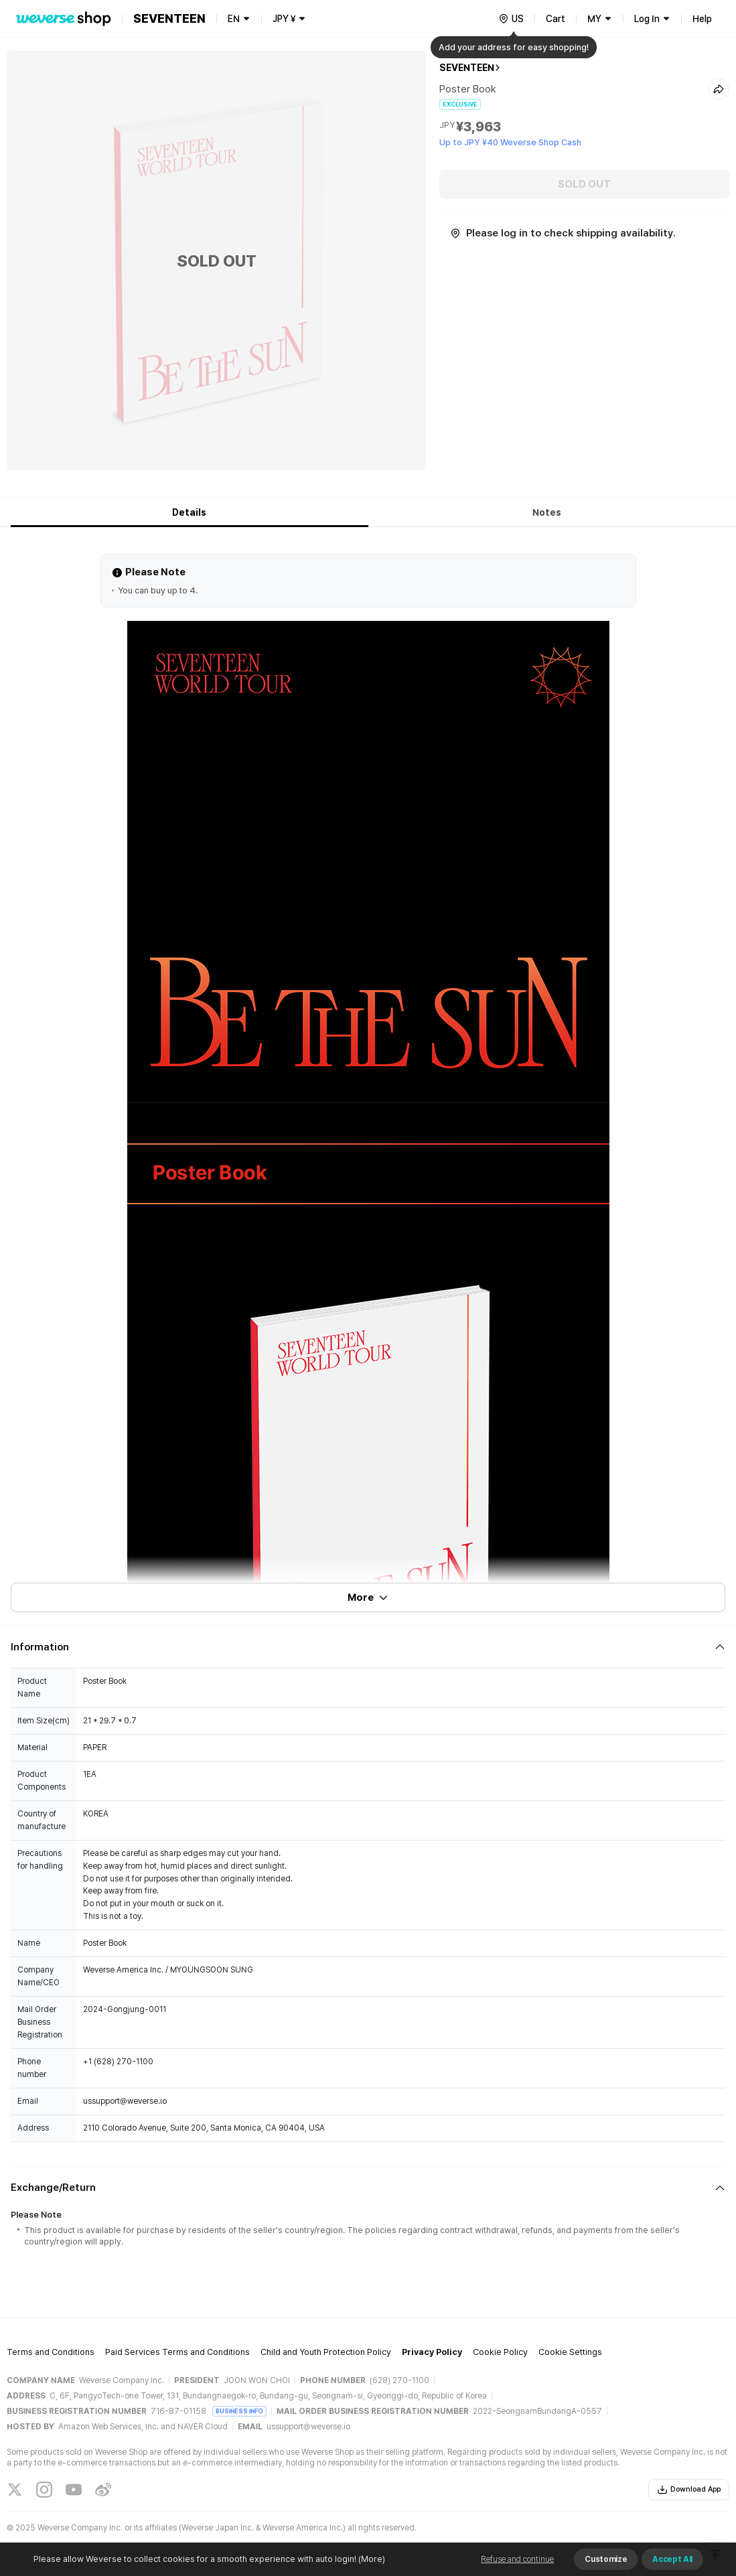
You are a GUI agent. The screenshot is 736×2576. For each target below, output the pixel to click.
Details (189, 512)
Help (702, 18)
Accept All (672, 2559)
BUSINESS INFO (239, 2411)
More (368, 1597)
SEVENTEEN (466, 67)
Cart (555, 18)
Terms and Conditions (50, 2352)
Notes (546, 512)
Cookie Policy (500, 2352)
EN (234, 18)
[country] (511, 19)
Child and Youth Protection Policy (326, 2352)
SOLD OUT (584, 184)
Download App (689, 2489)
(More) (370, 2559)
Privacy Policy (432, 2352)
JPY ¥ (284, 18)
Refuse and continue (517, 2559)
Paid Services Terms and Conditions (177, 2352)
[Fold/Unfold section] (368, 1647)
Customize (606, 2559)
